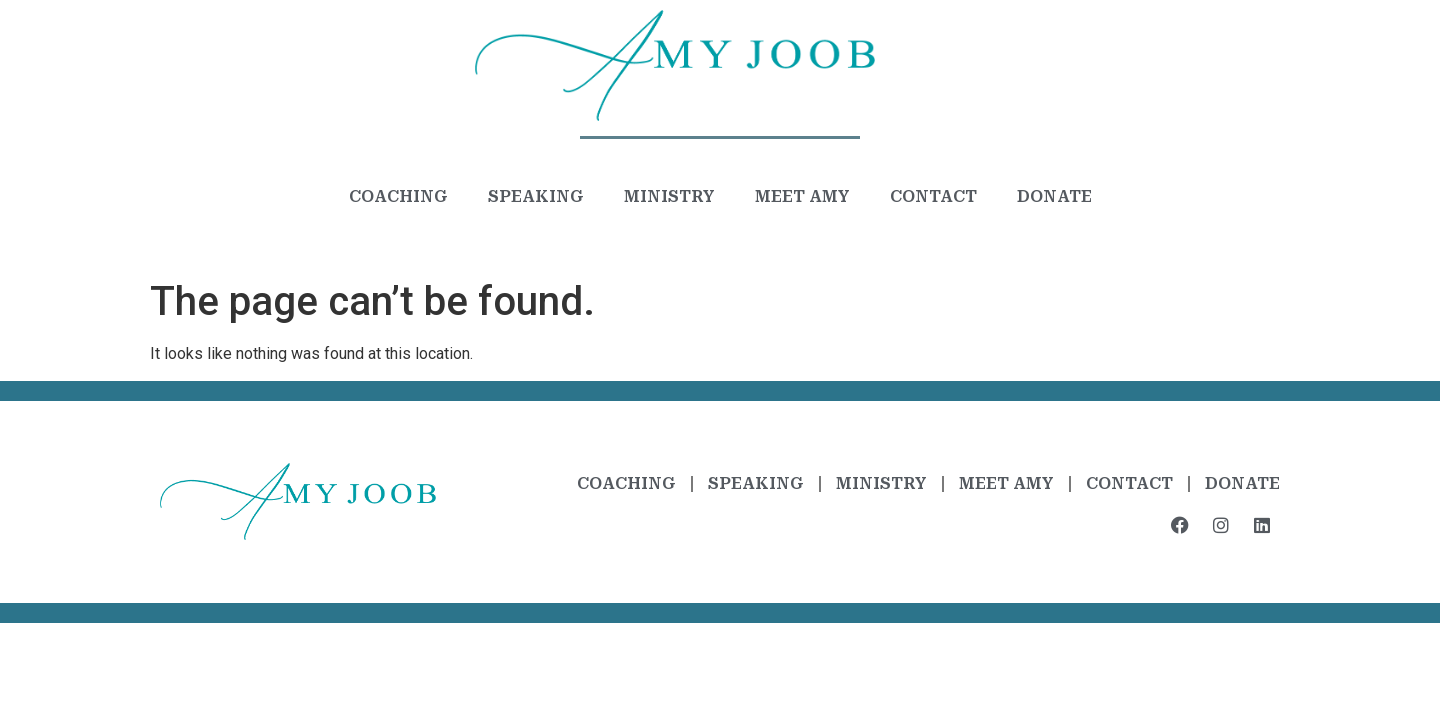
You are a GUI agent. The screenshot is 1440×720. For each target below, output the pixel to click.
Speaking (536, 196)
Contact (933, 196)
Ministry (669, 196)
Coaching (398, 196)
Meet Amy (802, 196)
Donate (1054, 196)
